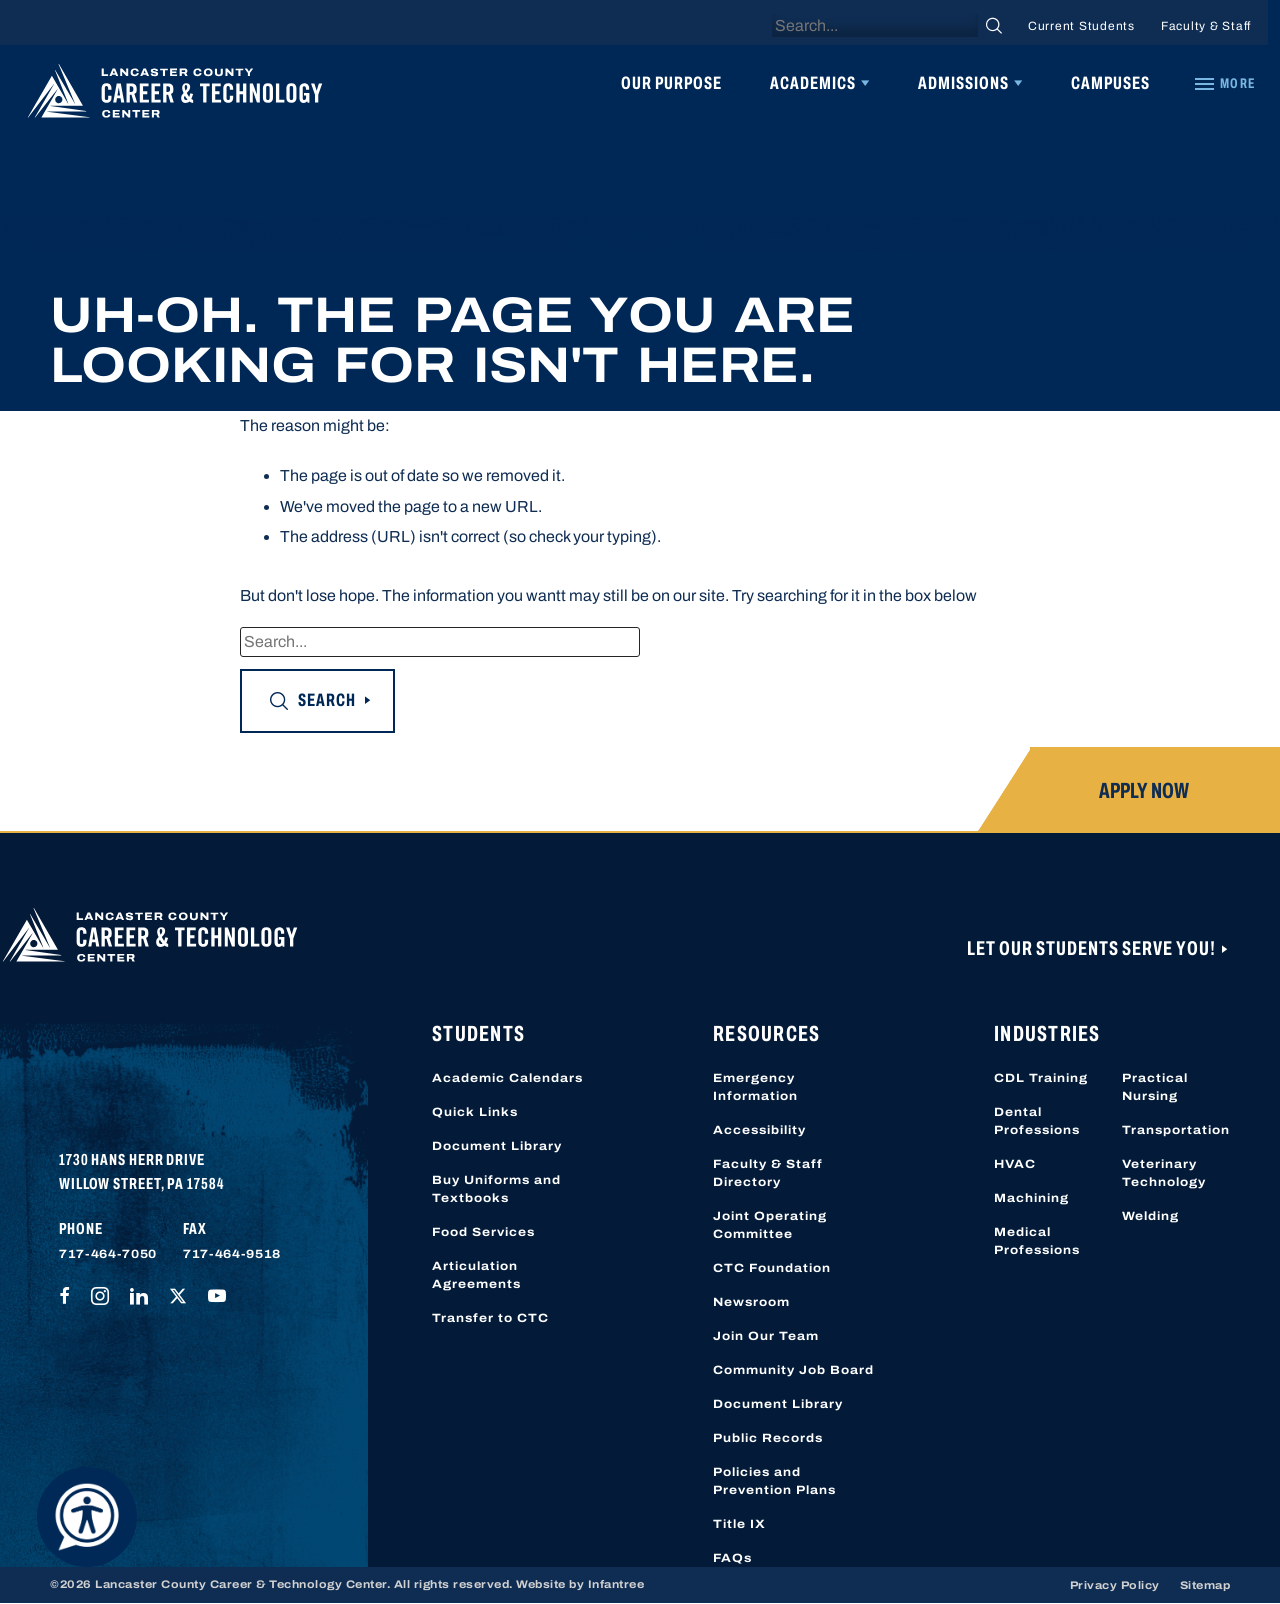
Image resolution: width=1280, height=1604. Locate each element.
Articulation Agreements (476, 1275)
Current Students (1081, 26)
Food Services (483, 1232)
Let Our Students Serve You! (1093, 948)
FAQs (732, 1558)
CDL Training (1041, 1078)
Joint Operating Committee (770, 1225)
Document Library (497, 1146)
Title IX (739, 1524)
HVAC (1015, 1164)
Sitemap (1205, 1585)
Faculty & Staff (1206, 26)
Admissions (963, 83)
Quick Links (475, 1112)
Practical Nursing (1155, 1087)
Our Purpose (671, 83)
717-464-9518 (232, 1254)
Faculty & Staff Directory (768, 1173)
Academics (813, 83)
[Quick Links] (1224, 84)
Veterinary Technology (1164, 1173)
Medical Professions (1037, 1241)
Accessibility (759, 1130)
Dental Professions (1037, 1121)
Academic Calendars (507, 1078)
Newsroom (751, 1302)
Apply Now (1144, 791)
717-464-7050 (108, 1254)
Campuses (1110, 83)
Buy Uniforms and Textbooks (496, 1189)
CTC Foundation (772, 1268)
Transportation (1176, 1130)
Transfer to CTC (490, 1318)
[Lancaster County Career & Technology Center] (175, 96)
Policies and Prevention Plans (774, 1481)
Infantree (616, 1584)
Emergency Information (755, 1087)
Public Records (768, 1438)
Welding (1150, 1216)
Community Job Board (793, 1370)
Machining (1031, 1198)
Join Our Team (766, 1336)
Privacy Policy (1115, 1585)
